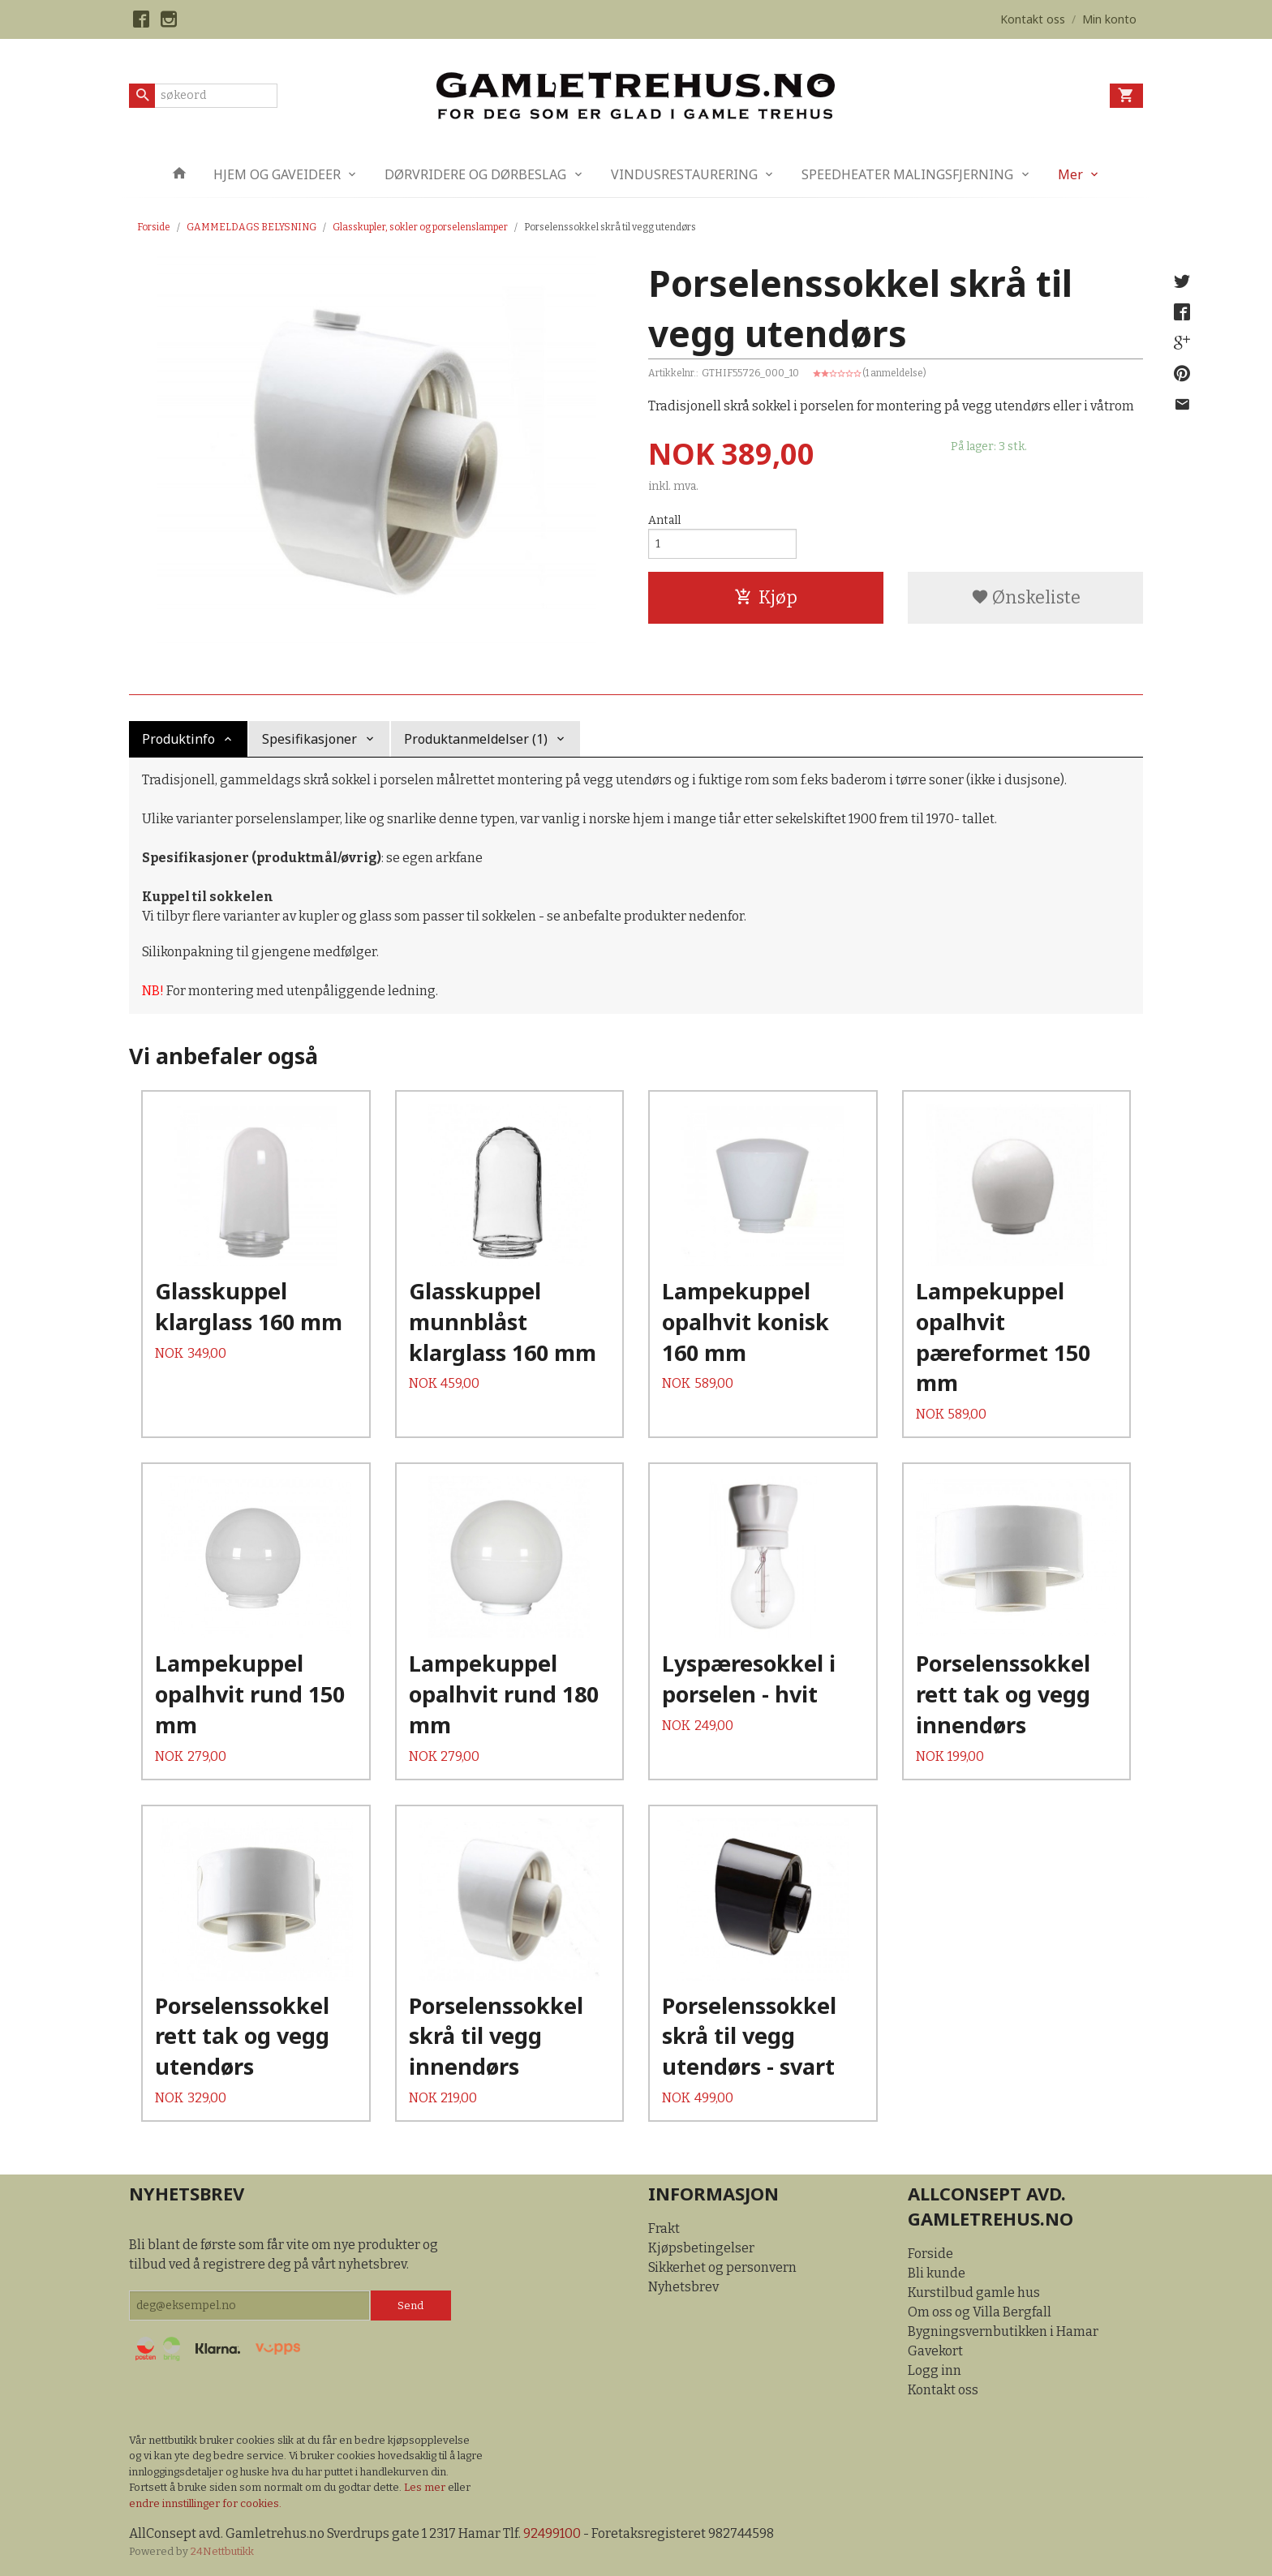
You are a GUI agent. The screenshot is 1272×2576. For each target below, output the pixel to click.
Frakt (664, 2228)
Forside (153, 227)
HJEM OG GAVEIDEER (277, 174)
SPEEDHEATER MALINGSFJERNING (907, 174)
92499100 (552, 2533)
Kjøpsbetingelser (701, 2248)
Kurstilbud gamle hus (974, 2292)
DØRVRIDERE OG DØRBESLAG (475, 174)
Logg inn (934, 2370)
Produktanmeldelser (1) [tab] (476, 739)
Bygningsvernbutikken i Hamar (1003, 2331)
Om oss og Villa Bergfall (979, 2312)
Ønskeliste (1026, 597)
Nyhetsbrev (683, 2287)
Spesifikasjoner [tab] (309, 739)
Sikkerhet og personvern (722, 2267)
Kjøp (765, 597)
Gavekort (935, 2351)
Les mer (426, 2487)
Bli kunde (936, 2273)
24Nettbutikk (222, 2551)
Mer (1070, 174)
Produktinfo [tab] (178, 739)
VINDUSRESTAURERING (684, 174)
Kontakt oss (943, 2390)
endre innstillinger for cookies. (205, 2503)
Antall (664, 520)
